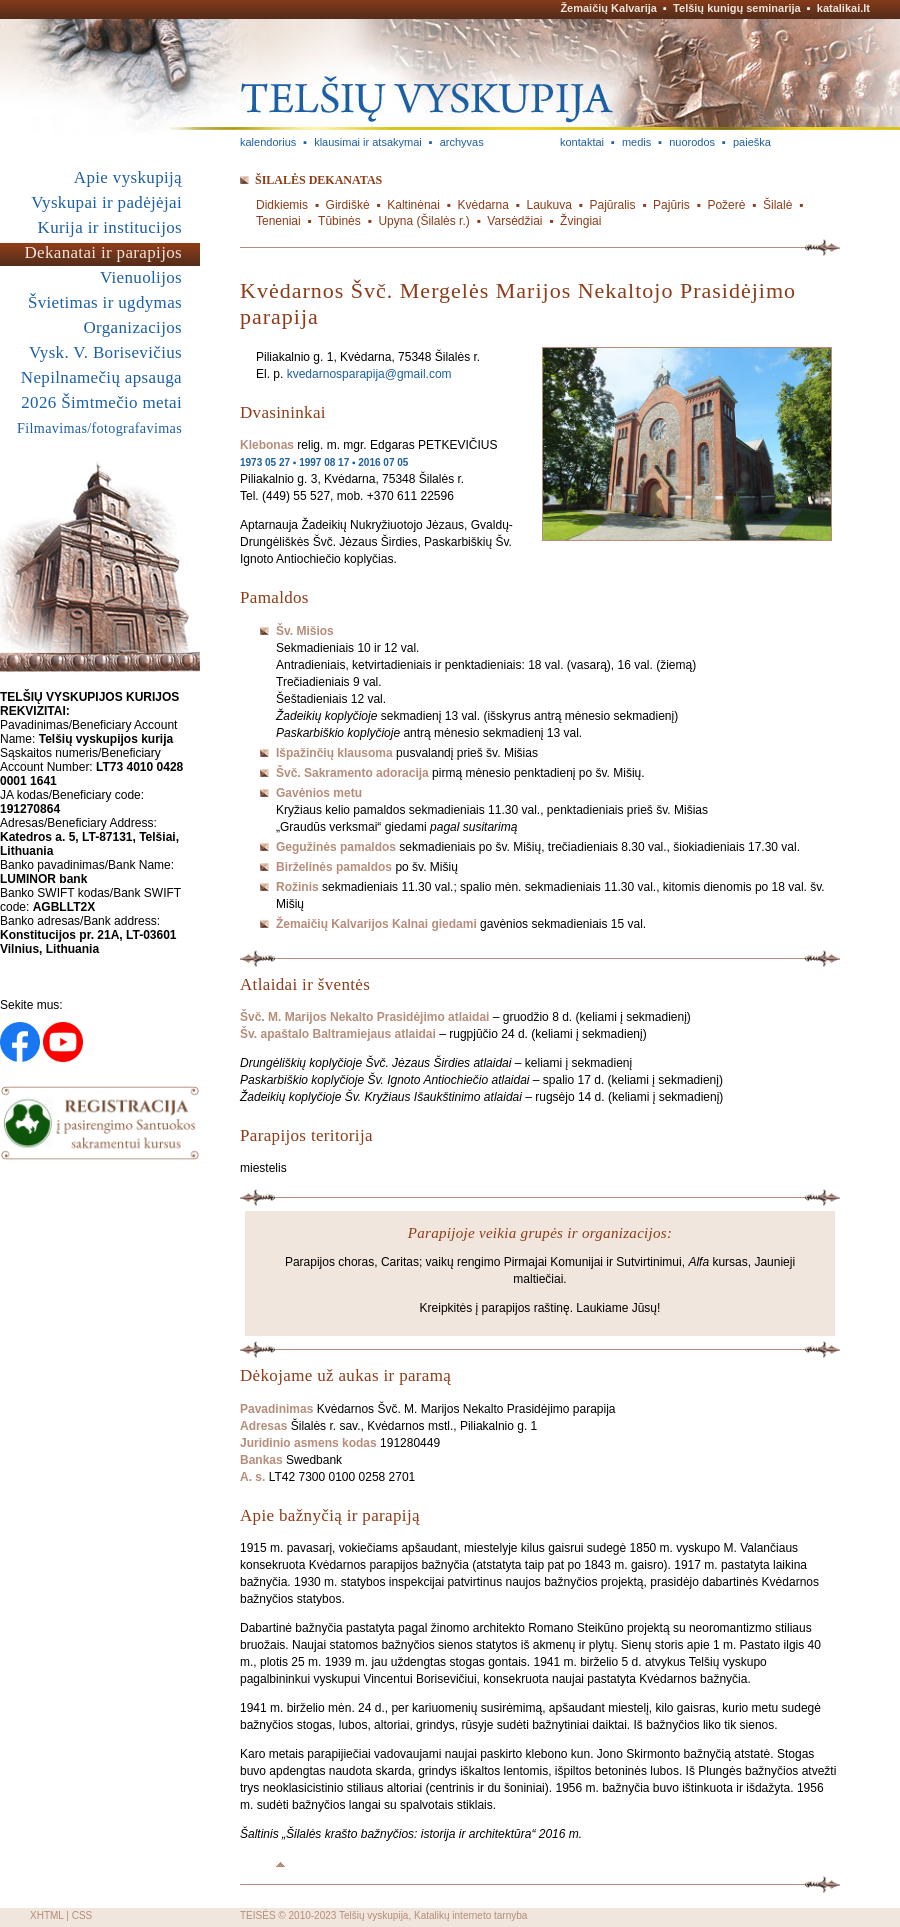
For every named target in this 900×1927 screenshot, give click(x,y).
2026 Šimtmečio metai (101, 402)
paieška (752, 142)
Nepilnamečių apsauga (101, 377)
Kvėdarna (483, 205)
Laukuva (549, 205)
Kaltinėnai (413, 205)
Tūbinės (339, 221)
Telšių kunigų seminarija (737, 8)
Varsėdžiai (514, 221)
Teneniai (278, 221)
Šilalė (777, 205)
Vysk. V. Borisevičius (105, 352)
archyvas (462, 142)
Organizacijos (132, 327)
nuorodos (692, 142)
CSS (82, 1915)
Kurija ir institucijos (110, 227)
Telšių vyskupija (373, 1915)
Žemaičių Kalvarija (608, 8)
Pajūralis (612, 205)
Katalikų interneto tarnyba (470, 1915)
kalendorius (268, 142)
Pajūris (671, 205)
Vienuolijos (141, 277)
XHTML (47, 1915)
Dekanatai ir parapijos (103, 252)
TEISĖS (258, 1915)
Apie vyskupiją (128, 177)
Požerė (726, 205)
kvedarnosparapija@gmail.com (369, 374)
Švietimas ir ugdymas (105, 302)
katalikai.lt (843, 8)
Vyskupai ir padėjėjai (106, 202)
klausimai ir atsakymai (368, 142)
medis (636, 142)
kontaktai (582, 142)
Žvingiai (580, 221)
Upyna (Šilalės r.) (423, 221)
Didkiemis (282, 205)
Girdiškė (348, 205)
